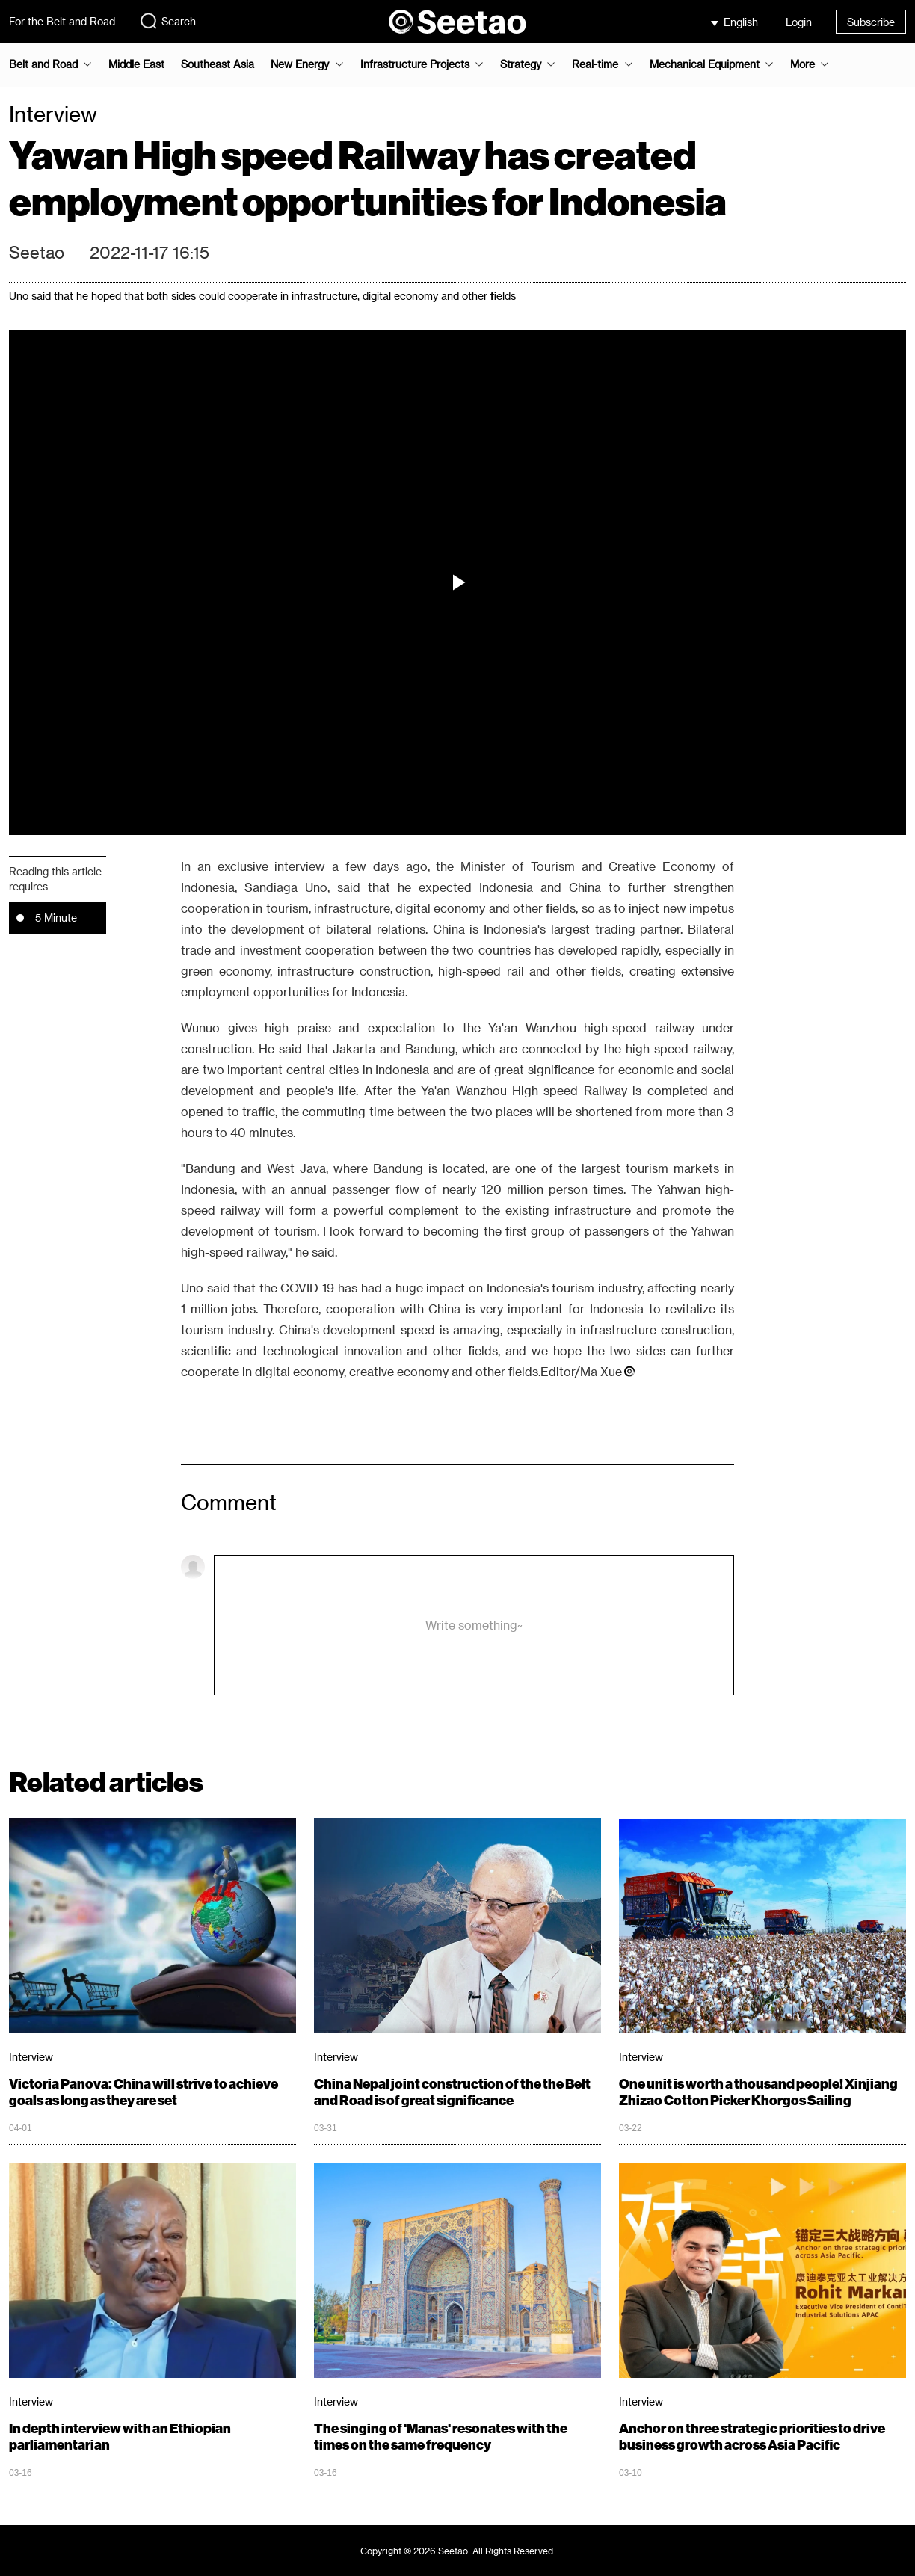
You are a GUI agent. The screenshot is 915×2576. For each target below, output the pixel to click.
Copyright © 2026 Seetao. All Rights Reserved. (457, 2550)
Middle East (136, 64)
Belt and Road (43, 64)
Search (167, 21)
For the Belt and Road (62, 21)
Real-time (595, 64)
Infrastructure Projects (414, 64)
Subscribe (871, 22)
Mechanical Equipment (705, 64)
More (802, 64)
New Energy (300, 64)
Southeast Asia (217, 64)
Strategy (520, 64)
